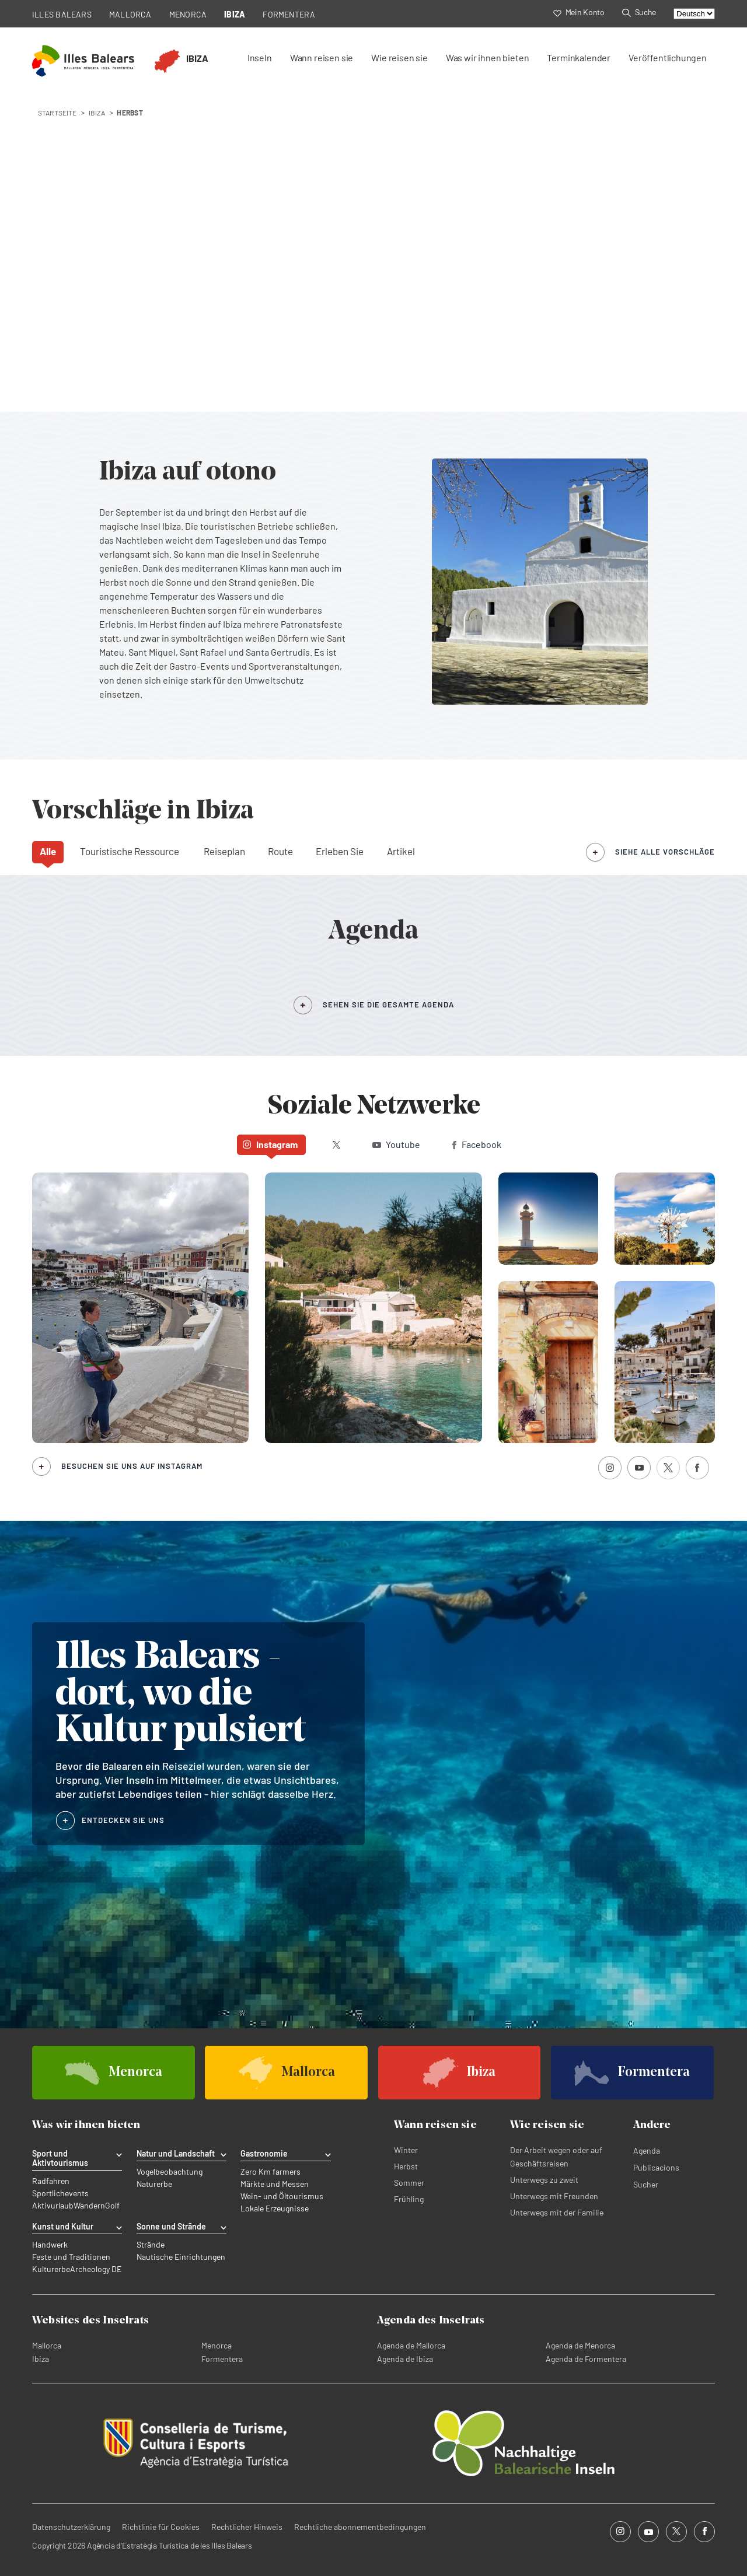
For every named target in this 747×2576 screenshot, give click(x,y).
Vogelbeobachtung (170, 2171)
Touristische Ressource (129, 851)
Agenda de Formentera (586, 2359)
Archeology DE (95, 2269)
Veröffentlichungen (668, 57)
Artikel (401, 851)
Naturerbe (154, 2184)
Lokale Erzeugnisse (274, 2208)
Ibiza (40, 2359)
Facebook (476, 1144)
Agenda (646, 2150)
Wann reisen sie (321, 57)
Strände (151, 2244)
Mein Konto (579, 12)
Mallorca (46, 2345)
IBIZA (234, 14)
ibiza (97, 112)
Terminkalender (578, 57)
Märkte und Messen (274, 2184)
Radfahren (50, 2181)
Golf (112, 2205)
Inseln (259, 57)
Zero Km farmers (270, 2171)
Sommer (409, 2183)
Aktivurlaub (53, 2205)
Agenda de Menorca (580, 2345)
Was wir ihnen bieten (487, 57)
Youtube (396, 1144)
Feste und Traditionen (71, 2257)
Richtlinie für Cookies (161, 2527)
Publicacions (656, 2167)
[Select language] (694, 13)
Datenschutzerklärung (71, 2527)
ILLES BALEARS (62, 14)
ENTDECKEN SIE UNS (123, 1820)
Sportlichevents (60, 2193)
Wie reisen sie (399, 57)
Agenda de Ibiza (405, 2359)
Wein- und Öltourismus (281, 2196)
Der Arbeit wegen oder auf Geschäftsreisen (556, 2156)
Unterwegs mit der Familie (556, 2212)
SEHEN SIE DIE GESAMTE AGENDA (388, 1004)
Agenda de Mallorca (411, 2345)
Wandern (89, 2205)
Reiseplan (224, 851)
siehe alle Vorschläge (665, 851)
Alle (48, 851)
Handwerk (50, 2244)
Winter (406, 2150)
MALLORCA (130, 14)
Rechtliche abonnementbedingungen (360, 2527)
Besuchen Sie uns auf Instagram (132, 1466)
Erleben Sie (340, 851)
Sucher (645, 2184)
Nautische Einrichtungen (181, 2257)
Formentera (222, 2359)
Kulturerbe (51, 2269)
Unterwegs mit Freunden (554, 2196)
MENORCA (188, 14)
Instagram (270, 1144)
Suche (639, 12)
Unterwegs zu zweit (544, 2180)
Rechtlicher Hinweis (246, 2527)
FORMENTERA (289, 14)
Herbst (406, 2166)
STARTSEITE (57, 112)
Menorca (216, 2345)
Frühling (409, 2199)
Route (280, 851)
